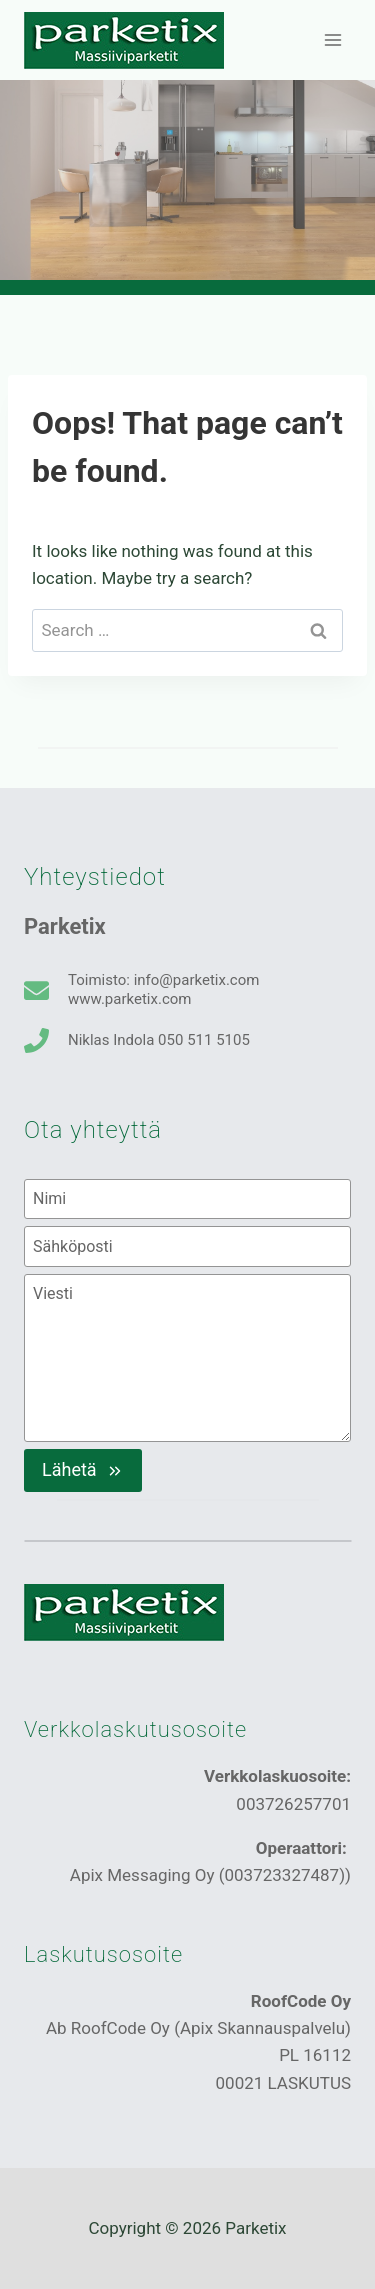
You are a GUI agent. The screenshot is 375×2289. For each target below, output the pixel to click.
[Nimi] (187, 1199)
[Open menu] (332, 39)
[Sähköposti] (187, 1246)
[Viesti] (187, 1358)
